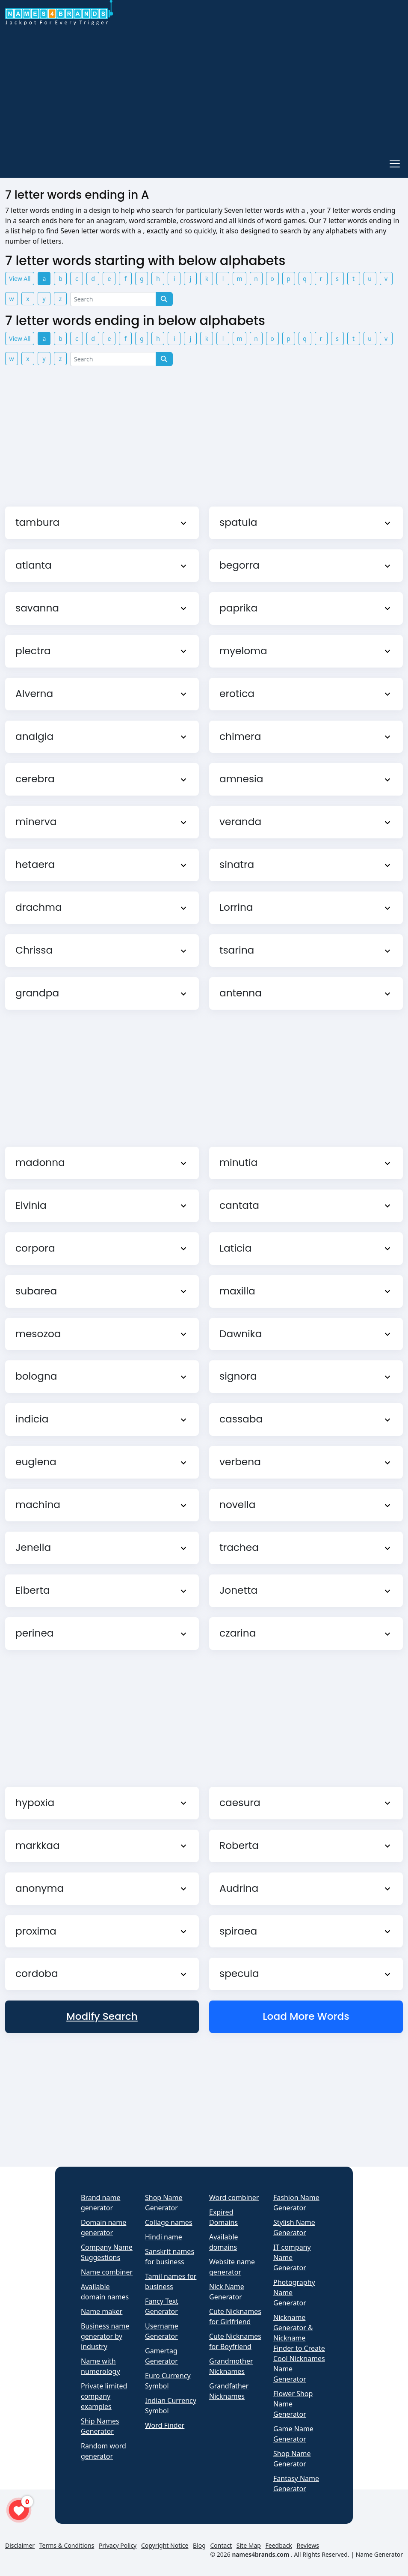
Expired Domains (223, 2217)
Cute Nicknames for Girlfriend (235, 2316)
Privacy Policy (117, 2545)
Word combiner (234, 2197)
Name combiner (107, 2272)
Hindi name (163, 2237)
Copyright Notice (165, 2545)
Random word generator (103, 2451)
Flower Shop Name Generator (293, 2404)
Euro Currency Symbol (168, 2381)
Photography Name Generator (294, 2293)
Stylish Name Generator (294, 2227)
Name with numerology (100, 2366)
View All (19, 278)
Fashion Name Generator (296, 2202)
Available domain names (105, 2292)
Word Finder (164, 2425)
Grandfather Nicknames (228, 2391)
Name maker (101, 2311)
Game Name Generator (293, 2434)
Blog (199, 2545)
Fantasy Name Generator (296, 2483)
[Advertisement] (204, 89)
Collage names (168, 2222)
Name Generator (379, 2554)
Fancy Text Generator (161, 2306)
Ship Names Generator (100, 2426)
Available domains (223, 2242)
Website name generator (232, 2267)
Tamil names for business (170, 2281)
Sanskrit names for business (169, 2256)
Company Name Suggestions (107, 2252)
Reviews (307, 2545)
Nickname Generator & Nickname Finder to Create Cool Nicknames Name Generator (299, 2348)
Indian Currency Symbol (170, 2405)
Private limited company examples (104, 2396)
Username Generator (161, 2331)
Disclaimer (20, 2545)
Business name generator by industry (105, 2336)
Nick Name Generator (226, 2292)
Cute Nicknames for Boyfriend (235, 2341)
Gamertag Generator (161, 2356)
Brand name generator (100, 2202)
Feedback (279, 2545)
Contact (221, 2545)
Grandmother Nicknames (231, 2366)
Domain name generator (103, 2227)
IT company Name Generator (292, 2257)
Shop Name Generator (163, 2202)
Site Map (249, 2545)
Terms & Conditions (67, 2545)
